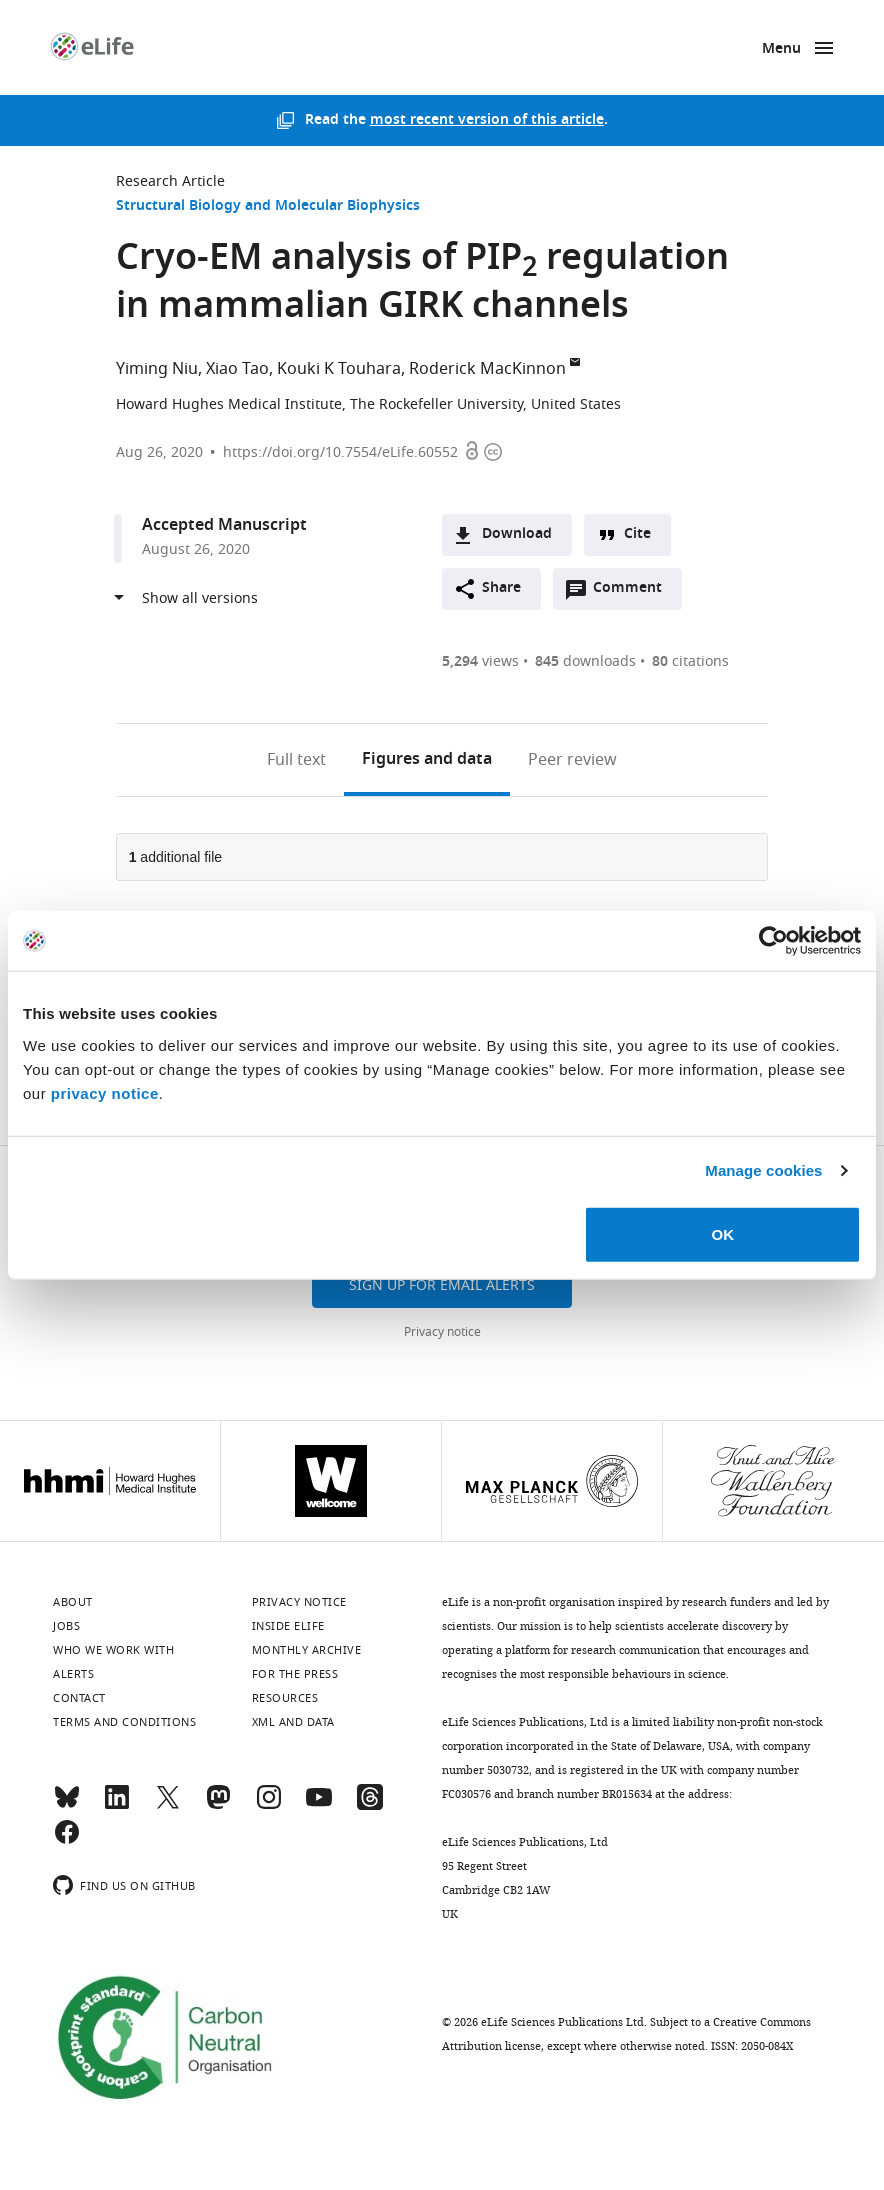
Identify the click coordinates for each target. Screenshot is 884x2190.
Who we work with (113, 1650)
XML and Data (293, 1722)
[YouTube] (319, 1806)
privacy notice (105, 1092)
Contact (79, 1698)
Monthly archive (307, 1650)
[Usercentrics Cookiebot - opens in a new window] (773, 941)
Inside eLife (288, 1626)
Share (501, 588)
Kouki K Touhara (339, 369)
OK (722, 1233)
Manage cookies (763, 1170)
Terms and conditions (124, 1722)
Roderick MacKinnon (487, 369)
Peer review (572, 760)
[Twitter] (168, 1806)
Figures (427, 760)
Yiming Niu (157, 369)
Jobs (66, 1626)
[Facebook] (67, 1841)
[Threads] (370, 1806)
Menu (781, 49)
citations (690, 661)
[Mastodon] (218, 1806)
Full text (296, 760)
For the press (295, 1674)
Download (517, 534)
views (480, 661)
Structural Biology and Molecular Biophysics (268, 206)
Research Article (170, 181)
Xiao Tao (237, 369)
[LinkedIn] (117, 1806)
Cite (637, 534)
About (73, 1602)
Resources (285, 1698)
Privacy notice (442, 1332)
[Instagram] (269, 1806)
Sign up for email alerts (442, 1285)
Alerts (73, 1674)
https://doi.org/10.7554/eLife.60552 (340, 452)
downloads (585, 661)
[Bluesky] (67, 1806)
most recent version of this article (487, 120)
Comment (634, 593)
